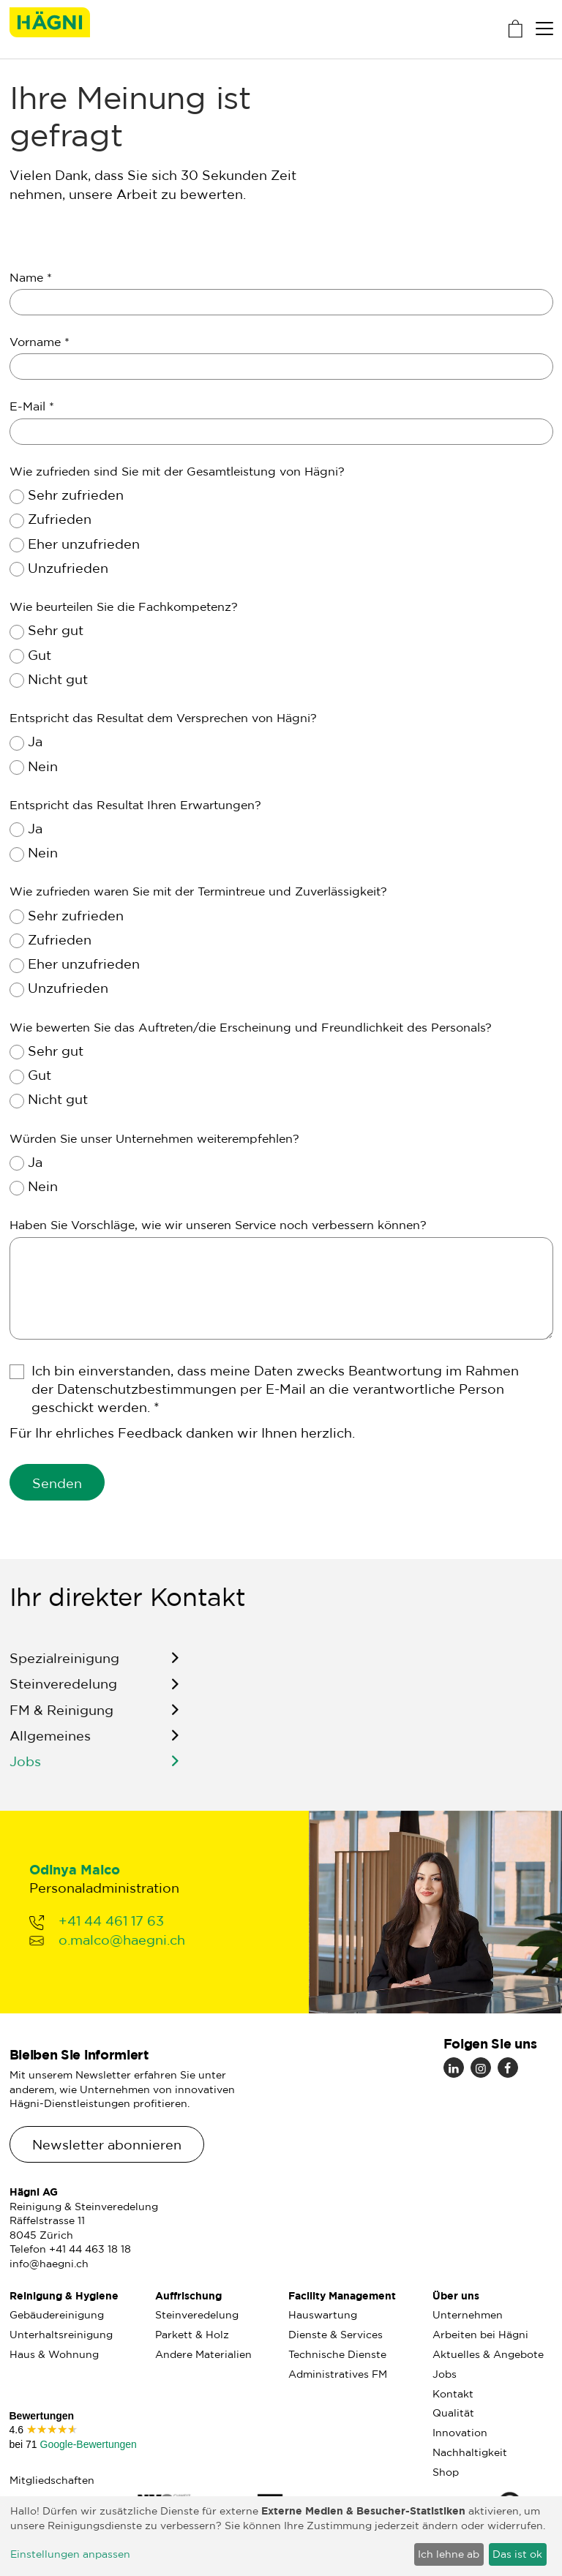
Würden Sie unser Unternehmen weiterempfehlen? (154, 1138)
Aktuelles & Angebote (488, 2354)
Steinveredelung (63, 1693)
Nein (43, 766)
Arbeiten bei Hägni (480, 2334)
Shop (445, 2472)
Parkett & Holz (192, 2334)
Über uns (455, 2295)
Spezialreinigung (64, 1667)
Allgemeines (50, 1745)
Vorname (40, 341)
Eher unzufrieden (84, 543)
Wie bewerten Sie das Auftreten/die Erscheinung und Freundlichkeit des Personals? (251, 1027)
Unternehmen (467, 2315)
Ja (35, 741)
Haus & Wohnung (54, 2354)
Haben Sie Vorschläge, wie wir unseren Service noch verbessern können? (218, 1224)
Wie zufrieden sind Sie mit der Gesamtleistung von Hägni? (177, 471)
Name (31, 277)
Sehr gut (55, 630)
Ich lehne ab (448, 2554)
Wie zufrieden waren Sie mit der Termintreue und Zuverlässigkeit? (198, 891)
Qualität (453, 2413)
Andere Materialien (203, 2354)
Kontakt (452, 2394)
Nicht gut (58, 679)
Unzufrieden (68, 567)
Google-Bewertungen (87, 2444)
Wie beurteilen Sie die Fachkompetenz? (124, 606)
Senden (57, 1483)
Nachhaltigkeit (469, 2452)
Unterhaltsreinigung (61, 2334)
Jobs (25, 1770)
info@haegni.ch (49, 2263)
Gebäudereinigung (57, 2315)
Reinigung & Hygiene (64, 2295)
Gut (39, 654)
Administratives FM (337, 2374)
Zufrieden (59, 518)
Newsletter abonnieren (106, 2144)
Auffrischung (188, 2295)
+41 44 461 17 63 (111, 1930)
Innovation (459, 2432)
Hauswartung (322, 2315)
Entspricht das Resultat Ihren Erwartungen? (135, 804)
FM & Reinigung (61, 1719)
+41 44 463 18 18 (90, 2249)
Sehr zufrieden (76, 494)
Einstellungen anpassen (70, 2554)
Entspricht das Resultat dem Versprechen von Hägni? (163, 717)
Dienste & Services (335, 2334)
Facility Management (342, 2295)
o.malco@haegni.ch (122, 1948)
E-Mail (32, 406)
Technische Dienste (337, 2354)
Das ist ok (517, 2554)
